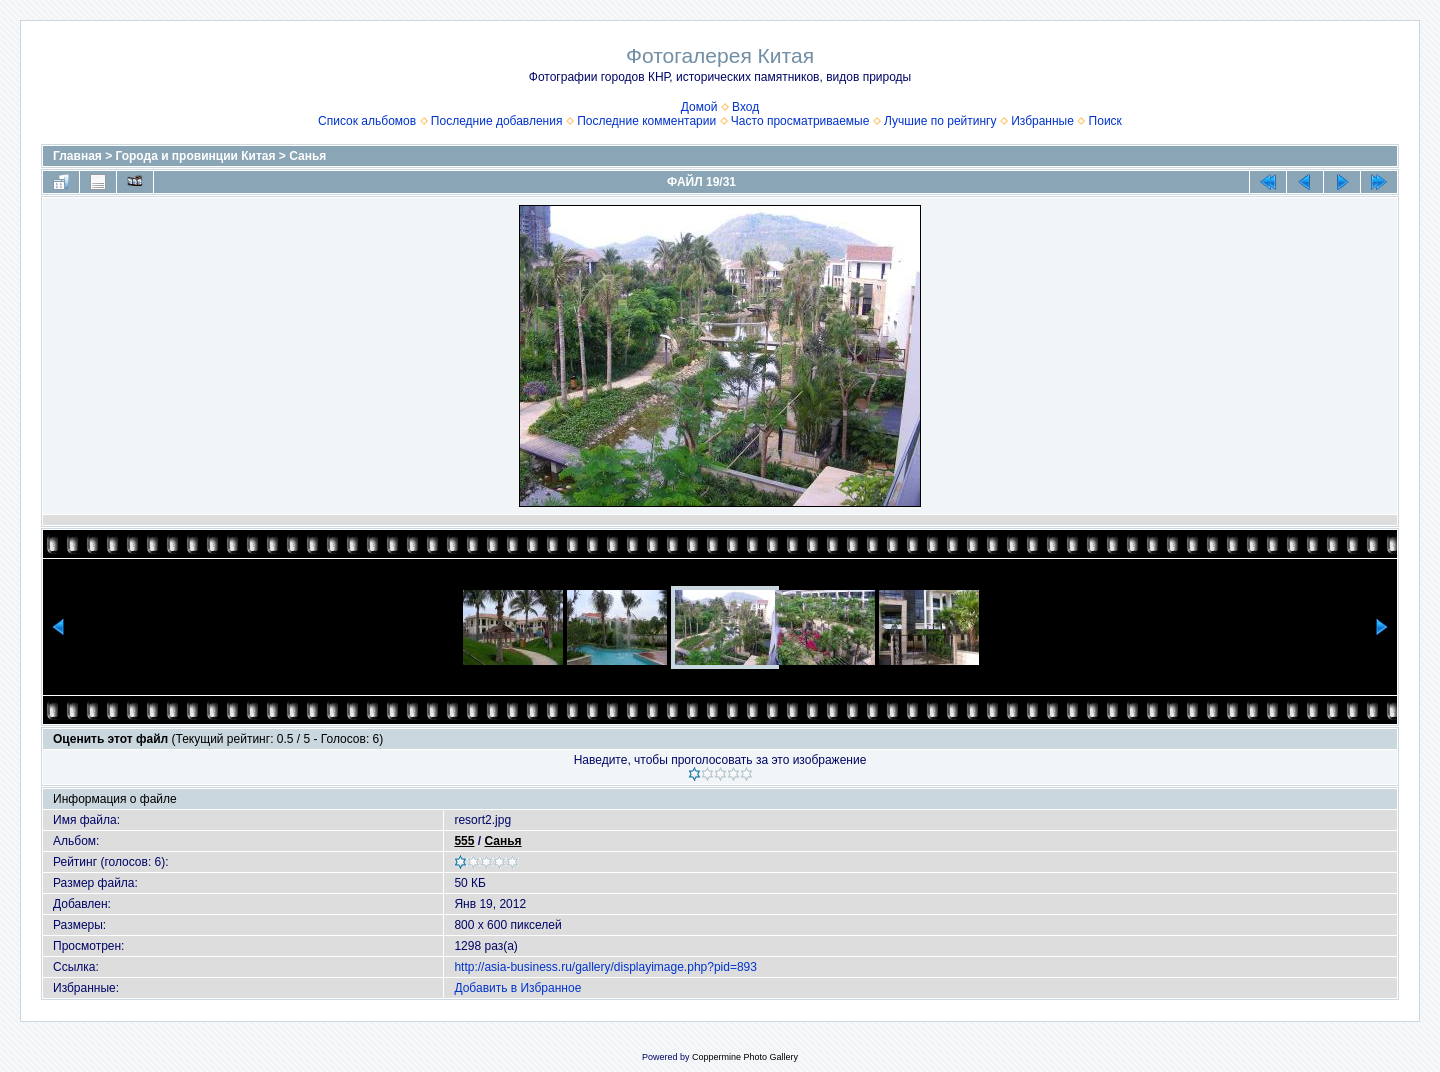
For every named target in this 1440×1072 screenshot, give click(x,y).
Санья (307, 156)
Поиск (1105, 121)
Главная (77, 156)
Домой (699, 107)
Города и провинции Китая (196, 156)
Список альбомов (367, 121)
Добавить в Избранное (517, 988)
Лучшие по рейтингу (940, 121)
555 (464, 841)
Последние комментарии (646, 121)
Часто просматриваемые (800, 121)
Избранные (1042, 121)
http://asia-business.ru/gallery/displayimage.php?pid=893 (605, 967)
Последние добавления (497, 121)
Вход (745, 107)
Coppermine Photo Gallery (745, 1057)
